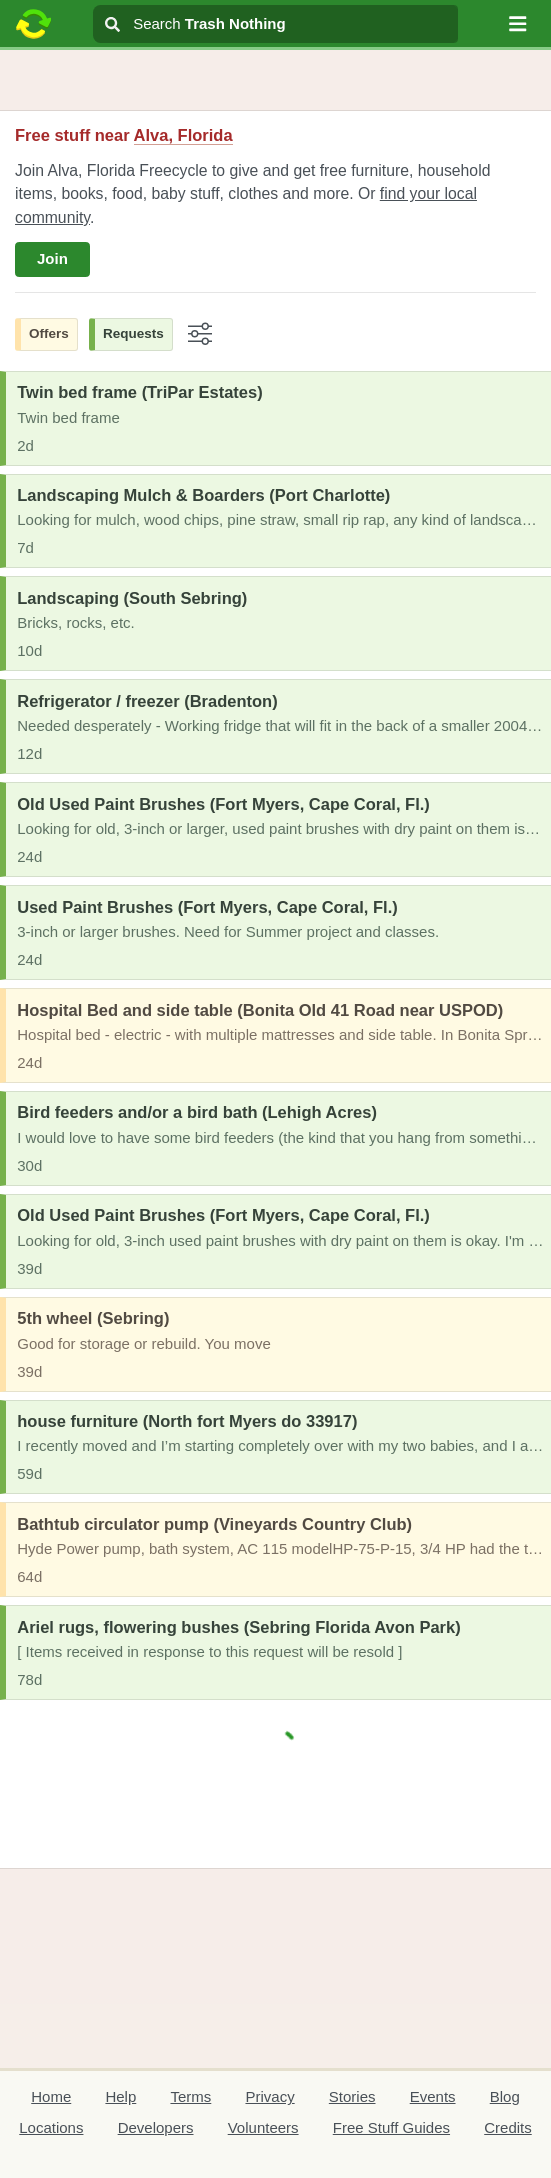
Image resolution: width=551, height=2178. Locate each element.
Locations (51, 2127)
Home (51, 2096)
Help (120, 2096)
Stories (352, 2096)
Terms (190, 2096)
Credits (508, 2127)
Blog (505, 2096)
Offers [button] (49, 333)
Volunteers (263, 2127)
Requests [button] (133, 333)
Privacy (269, 2096)
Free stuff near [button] (124, 135)
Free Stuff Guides (391, 2127)
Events (433, 2096)
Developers (156, 2127)
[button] (518, 24)
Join (52, 258)
